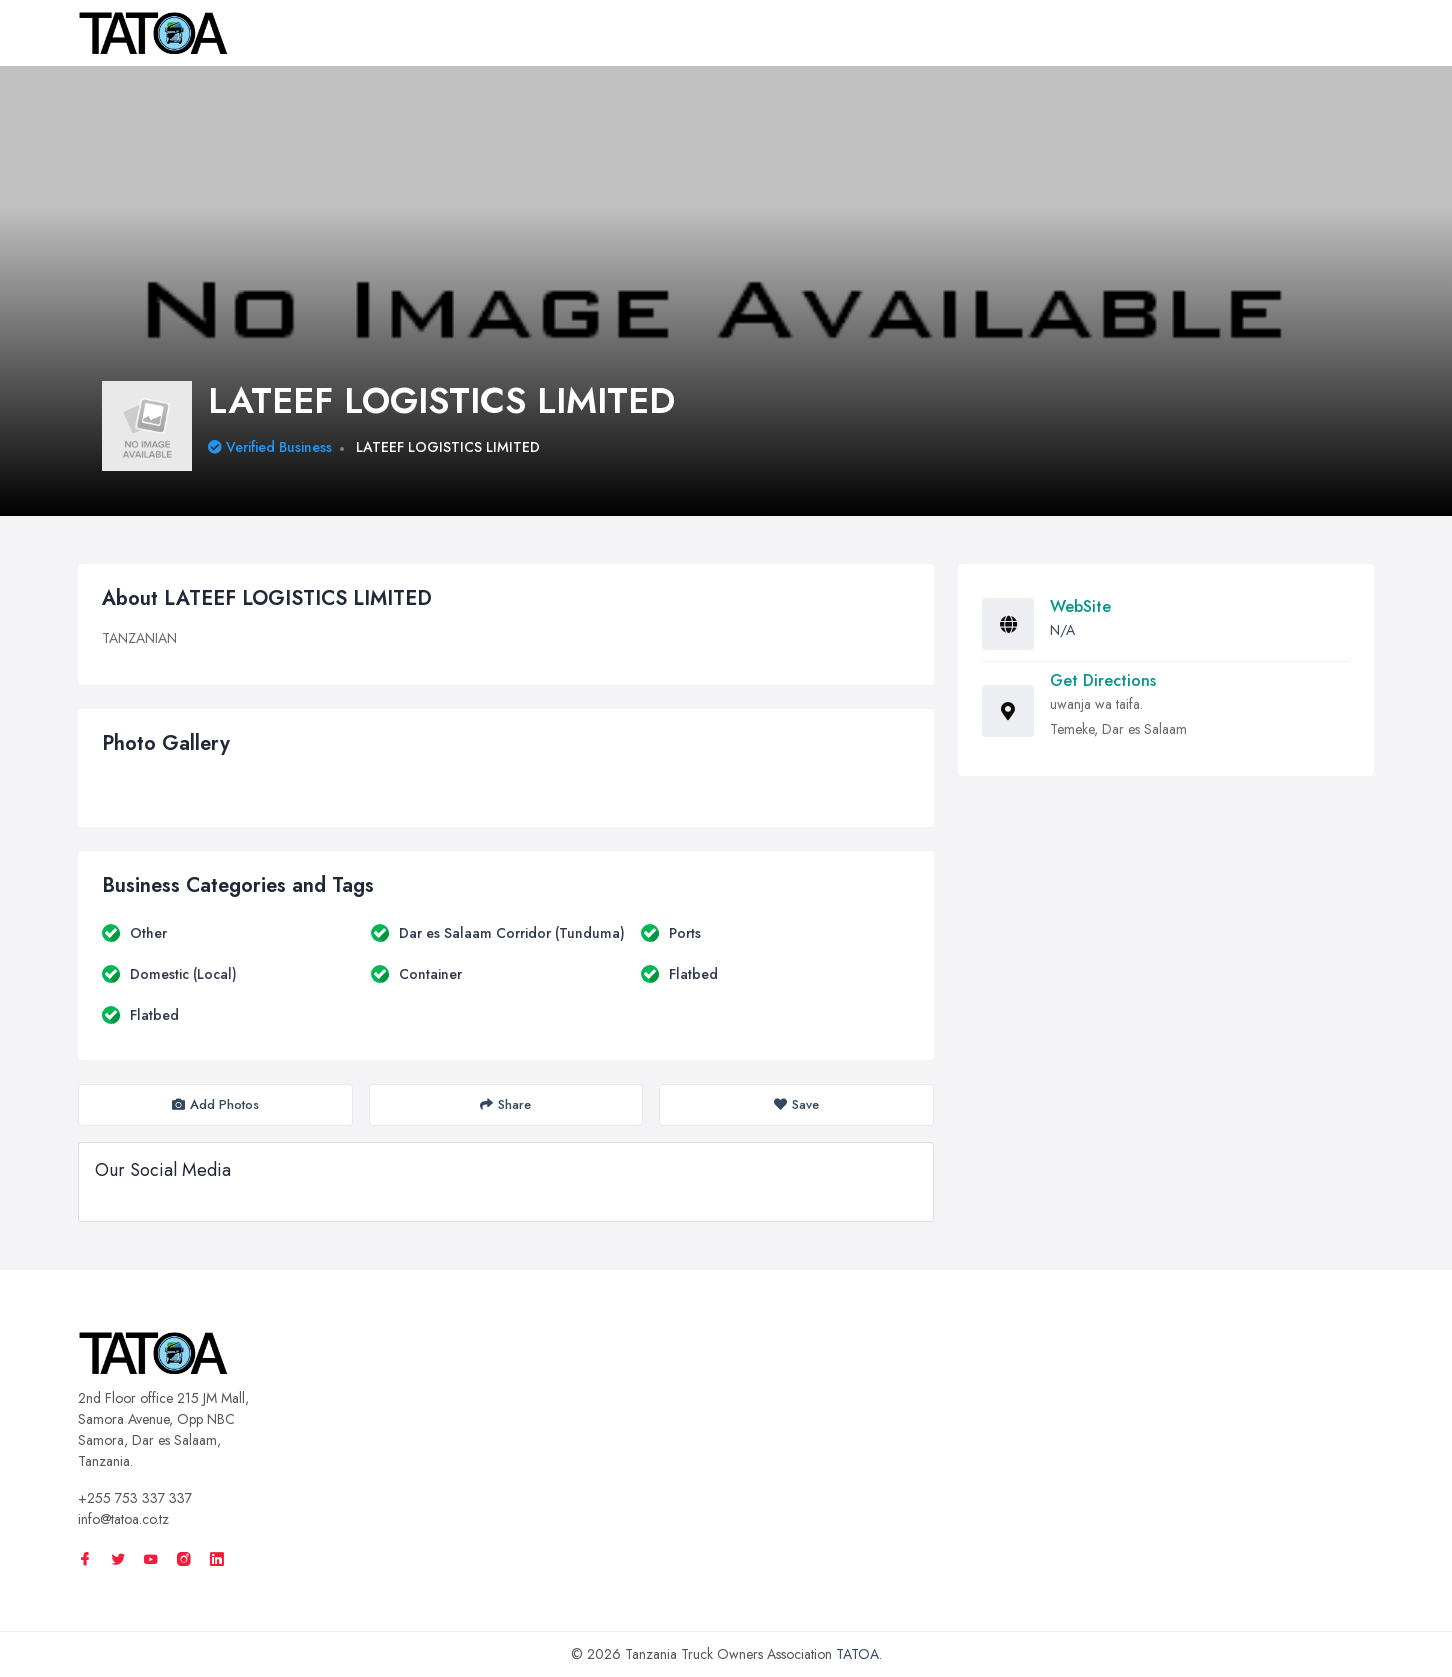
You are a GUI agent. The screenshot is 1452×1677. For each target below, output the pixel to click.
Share (505, 1104)
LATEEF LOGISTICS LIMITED (448, 447)
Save (796, 1104)
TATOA (857, 1654)
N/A (1062, 630)
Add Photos (215, 1104)
